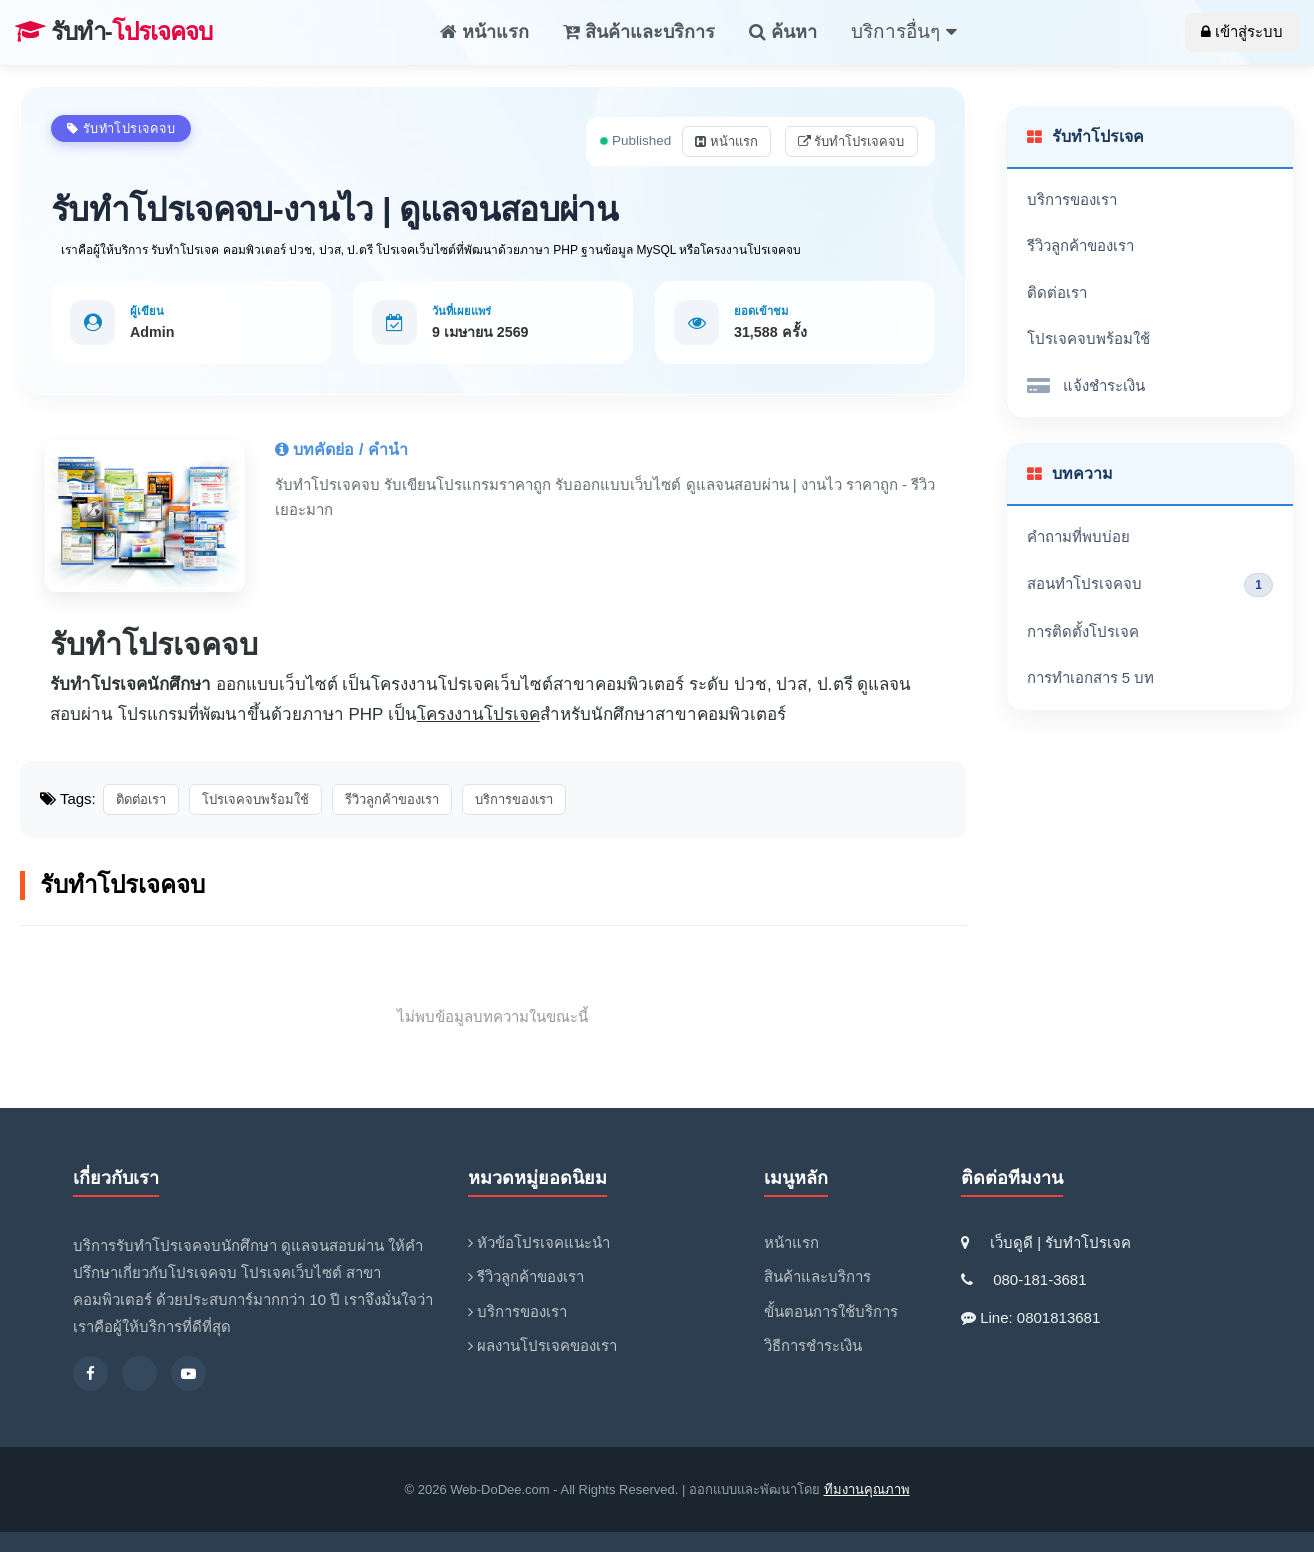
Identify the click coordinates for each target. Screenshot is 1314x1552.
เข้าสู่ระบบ (1242, 31)
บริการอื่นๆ (903, 31)
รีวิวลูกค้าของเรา (1080, 245)
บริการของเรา (1072, 199)
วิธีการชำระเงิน (813, 1345)
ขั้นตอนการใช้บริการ (831, 1311)
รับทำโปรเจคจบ (851, 141)
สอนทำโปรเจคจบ (1150, 585)
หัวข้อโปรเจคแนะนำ (539, 1242)
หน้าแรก (484, 32)
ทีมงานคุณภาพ (867, 1489)
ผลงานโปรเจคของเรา (542, 1345)
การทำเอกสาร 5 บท (1091, 677)
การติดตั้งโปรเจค (1083, 631)
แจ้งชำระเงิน (1086, 386)
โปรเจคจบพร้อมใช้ (1088, 338)
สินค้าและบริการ (639, 32)
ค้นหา (783, 32)
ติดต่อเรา (1057, 292)
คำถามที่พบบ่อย (1078, 536)
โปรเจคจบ (113, 31)
